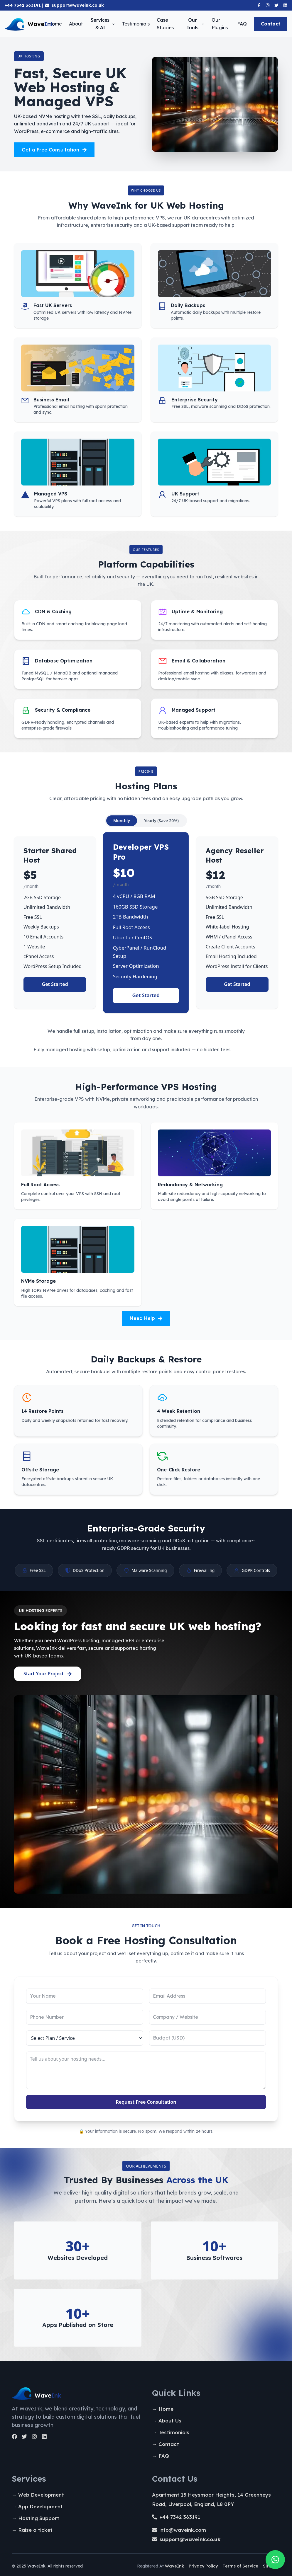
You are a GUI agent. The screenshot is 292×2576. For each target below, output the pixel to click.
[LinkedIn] (44, 2436)
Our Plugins (220, 23)
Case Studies (165, 23)
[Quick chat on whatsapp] (275, 2559)
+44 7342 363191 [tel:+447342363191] (179, 2517)
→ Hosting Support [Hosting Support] (35, 2518)
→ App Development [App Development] (37, 2506)
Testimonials (136, 24)
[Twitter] (276, 5)
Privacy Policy (203, 2566)
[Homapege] (76, 2395)
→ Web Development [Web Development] (38, 2495)
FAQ (242, 24)
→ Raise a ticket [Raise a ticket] (32, 2530)
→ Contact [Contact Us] (165, 2444)
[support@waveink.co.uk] (189, 2539)
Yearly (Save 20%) (161, 820)
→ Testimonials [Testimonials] (170, 2432)
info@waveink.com (182, 2530)
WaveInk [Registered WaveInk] (174, 2566)
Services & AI (103, 24)
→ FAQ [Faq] (160, 2456)
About (76, 24)
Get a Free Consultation (54, 150)
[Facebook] (259, 5)
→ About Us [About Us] (166, 2420)
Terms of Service (240, 2566)
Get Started (55, 984)
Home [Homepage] (55, 24)
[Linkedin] (285, 5)
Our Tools (196, 24)
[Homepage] (26, 24)
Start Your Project (47, 1673)
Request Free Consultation (146, 2102)
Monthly (121, 820)
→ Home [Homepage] (162, 2409)
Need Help (146, 1318)
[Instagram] (268, 5)
